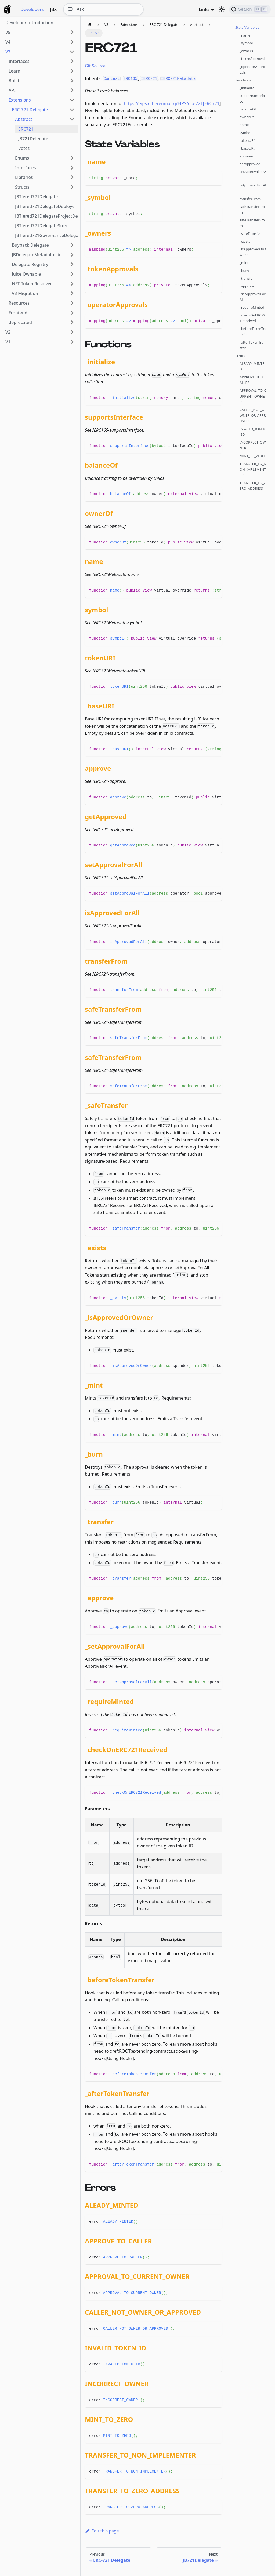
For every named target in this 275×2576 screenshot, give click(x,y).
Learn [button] (14, 71)
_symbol (246, 43)
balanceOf (248, 109)
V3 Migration (25, 293)
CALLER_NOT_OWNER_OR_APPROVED (253, 415)
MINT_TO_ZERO (252, 455)
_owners (246, 50)
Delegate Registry (30, 264)
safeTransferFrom (252, 209)
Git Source (95, 66)
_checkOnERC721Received (252, 318)
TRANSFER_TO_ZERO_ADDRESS (253, 485)
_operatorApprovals (252, 69)
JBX (53, 9)
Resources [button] (19, 303)
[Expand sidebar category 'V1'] (72, 341)
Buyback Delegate (30, 245)
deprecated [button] (20, 322)
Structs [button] (22, 187)
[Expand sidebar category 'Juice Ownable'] (72, 274)
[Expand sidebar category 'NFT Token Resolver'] (72, 283)
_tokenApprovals (253, 58)
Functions (243, 80)
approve (246, 156)
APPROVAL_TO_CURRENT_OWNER (253, 396)
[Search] (250, 9)
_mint (244, 262)
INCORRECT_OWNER (253, 445)
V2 (7, 332)
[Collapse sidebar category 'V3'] (72, 51)
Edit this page (102, 2531)
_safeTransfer (250, 233)
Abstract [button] (23, 119)
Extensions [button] (20, 100)
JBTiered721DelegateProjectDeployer (46, 216)
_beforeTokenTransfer (253, 331)
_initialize (247, 87)
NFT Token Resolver (32, 284)
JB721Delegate (33, 139)
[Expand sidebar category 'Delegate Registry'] (72, 264)
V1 (7, 342)
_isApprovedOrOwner (253, 252)
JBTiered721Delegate (36, 197)
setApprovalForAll (253, 174)
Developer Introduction (29, 23)
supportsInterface (252, 98)
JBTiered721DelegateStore (42, 226)
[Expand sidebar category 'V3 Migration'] (72, 293)
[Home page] (90, 24)
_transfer (247, 278)
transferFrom (250, 198)
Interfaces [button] (19, 61)
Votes (24, 148)
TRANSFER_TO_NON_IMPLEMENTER (253, 469)
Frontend (18, 313)
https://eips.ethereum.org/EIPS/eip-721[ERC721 (171, 103)
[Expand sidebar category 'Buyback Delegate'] (72, 245)
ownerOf (247, 116)
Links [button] (204, 9)
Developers (32, 9)
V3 (7, 52)
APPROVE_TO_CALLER (252, 379)
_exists (245, 241)
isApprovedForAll (253, 188)
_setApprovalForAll (253, 296)
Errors (240, 355)
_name (245, 35)
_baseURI (247, 148)
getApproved (250, 163)
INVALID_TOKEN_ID (253, 431)
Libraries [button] (24, 177)
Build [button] (14, 81)
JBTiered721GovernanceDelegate (46, 235)
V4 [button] (7, 42)
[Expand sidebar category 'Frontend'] (72, 312)
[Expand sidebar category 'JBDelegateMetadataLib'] (72, 254)
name (244, 124)
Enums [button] (22, 158)
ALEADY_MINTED (252, 366)
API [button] (12, 90)
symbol (245, 132)
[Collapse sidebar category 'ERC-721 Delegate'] (72, 109)
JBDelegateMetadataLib (36, 255)
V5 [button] (7, 32)
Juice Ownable (26, 274)
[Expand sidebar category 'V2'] (72, 332)
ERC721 (26, 129)
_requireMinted (252, 307)
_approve (247, 286)
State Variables (247, 27)
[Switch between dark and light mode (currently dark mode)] (221, 9)
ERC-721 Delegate (30, 110)
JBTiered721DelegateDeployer (45, 206)
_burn (244, 270)
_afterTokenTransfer (253, 345)
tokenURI (247, 140)
